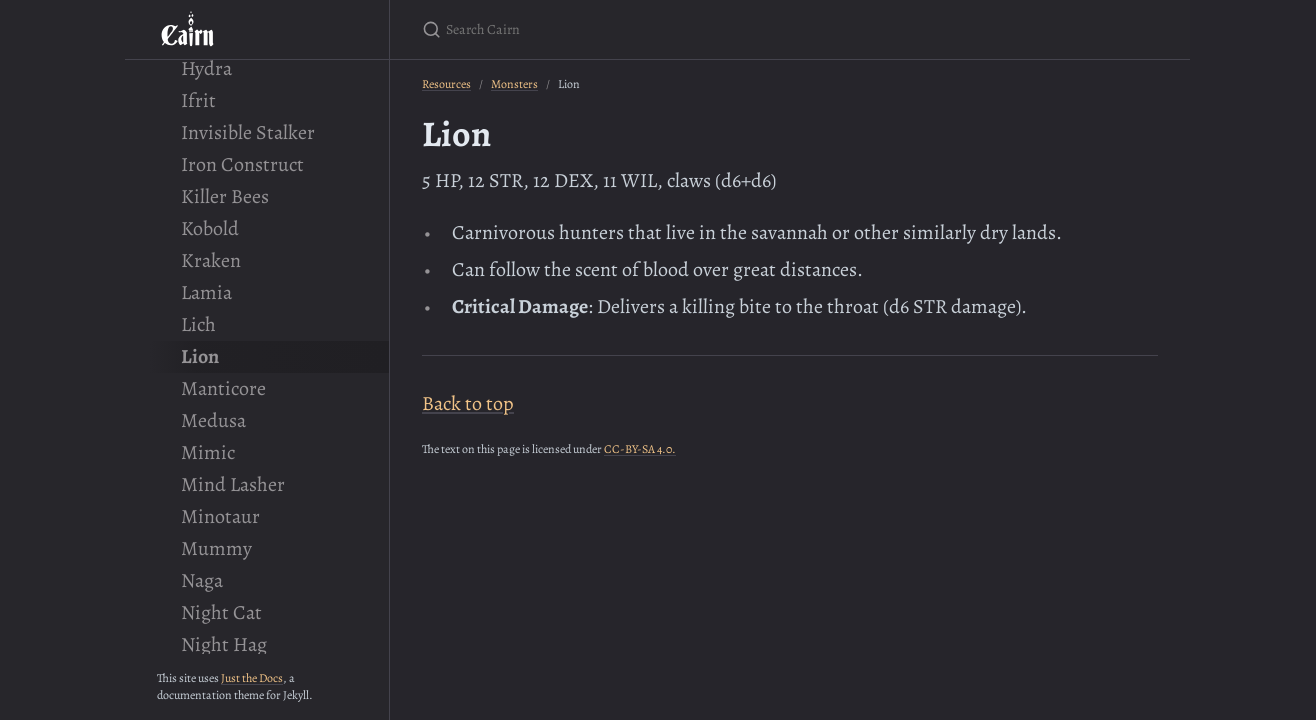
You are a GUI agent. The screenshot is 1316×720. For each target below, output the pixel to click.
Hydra (206, 68)
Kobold (210, 228)
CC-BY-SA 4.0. (640, 449)
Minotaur (220, 516)
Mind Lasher (233, 484)
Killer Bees (225, 196)
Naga (202, 580)
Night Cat (221, 612)
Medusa (213, 420)
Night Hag (224, 644)
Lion (200, 356)
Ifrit (198, 100)
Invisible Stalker (248, 132)
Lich (198, 324)
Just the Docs (252, 678)
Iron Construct (242, 164)
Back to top (468, 403)
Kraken (211, 260)
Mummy (216, 548)
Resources (446, 84)
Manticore (223, 388)
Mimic (208, 452)
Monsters (514, 84)
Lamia (206, 292)
